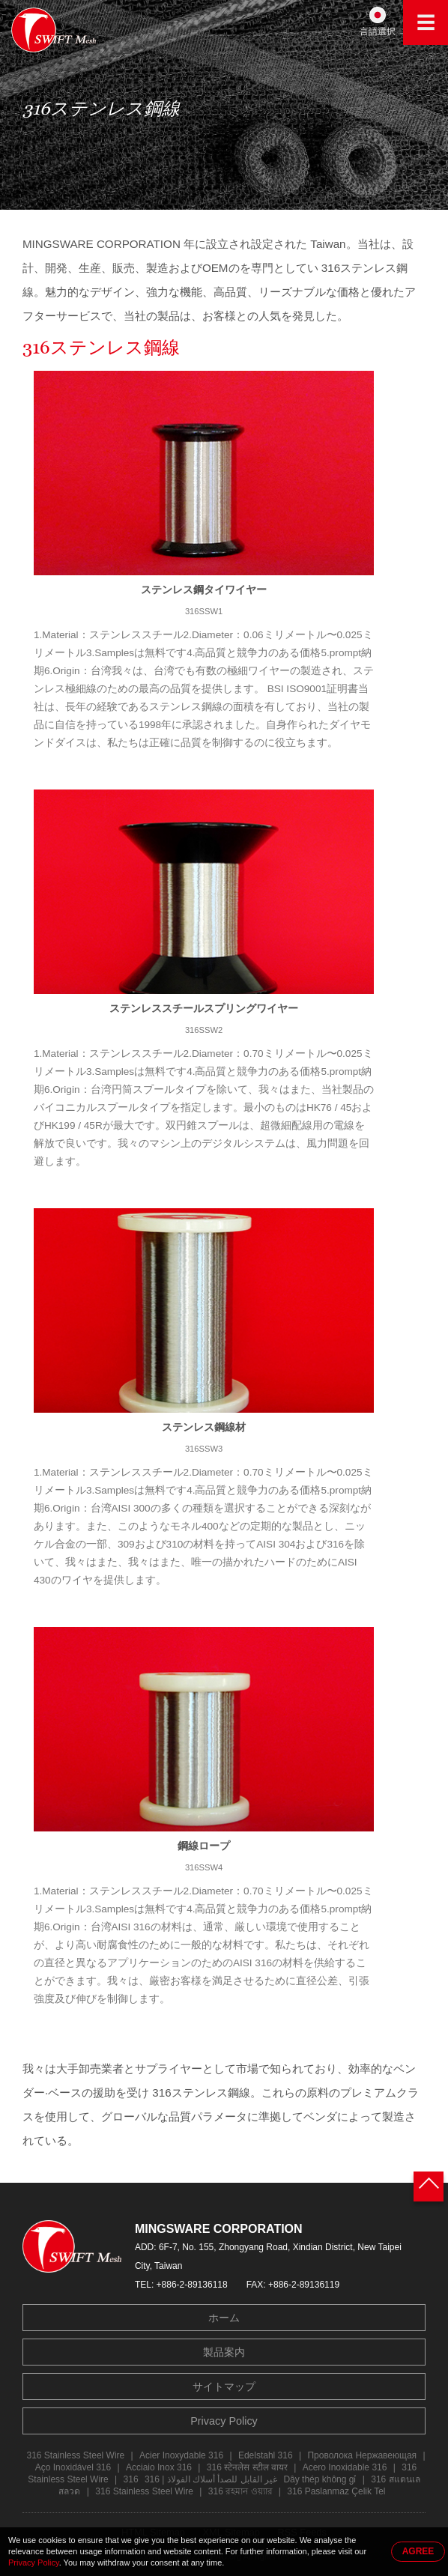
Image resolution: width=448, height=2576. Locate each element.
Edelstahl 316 (265, 2455)
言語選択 (378, 31)
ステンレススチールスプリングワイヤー (203, 1008)
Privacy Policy (224, 2421)
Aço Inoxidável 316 (73, 2467)
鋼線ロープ (204, 1846)
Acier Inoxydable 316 (181, 2455)
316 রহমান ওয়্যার (240, 2491)
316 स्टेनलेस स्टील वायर (247, 2467)
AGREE (418, 2551)
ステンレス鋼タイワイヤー (204, 589)
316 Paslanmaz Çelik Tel (336, 2491)
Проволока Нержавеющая (362, 2455)
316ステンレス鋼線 (101, 351)
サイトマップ (224, 2386)
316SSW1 (204, 611)
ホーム (224, 2318)
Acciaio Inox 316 (159, 2467)
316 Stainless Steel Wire (75, 2455)
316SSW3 (204, 1448)
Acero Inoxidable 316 (345, 2467)
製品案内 (224, 2352)
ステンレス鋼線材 (204, 1427)
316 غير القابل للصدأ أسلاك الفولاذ (201, 2479)
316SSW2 (204, 1029)
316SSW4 (204, 1867)
